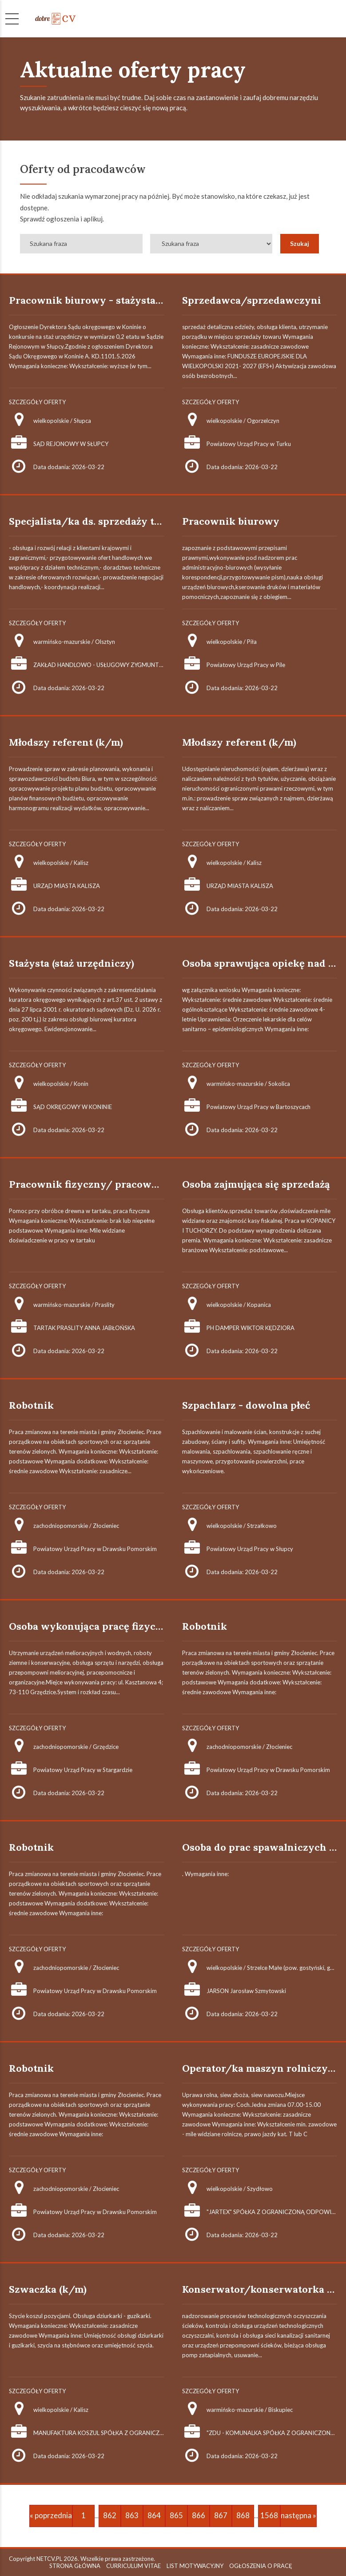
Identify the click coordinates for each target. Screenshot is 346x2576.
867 (220, 2515)
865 (176, 2515)
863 (132, 2515)
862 (109, 2515)
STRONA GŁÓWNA (74, 2565)
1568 (269, 2515)
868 (243, 2515)
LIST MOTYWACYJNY (195, 2565)
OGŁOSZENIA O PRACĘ (260, 2565)
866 (198, 2515)
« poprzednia (51, 2515)
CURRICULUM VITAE (133, 2565)
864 (154, 2515)
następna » (298, 2515)
